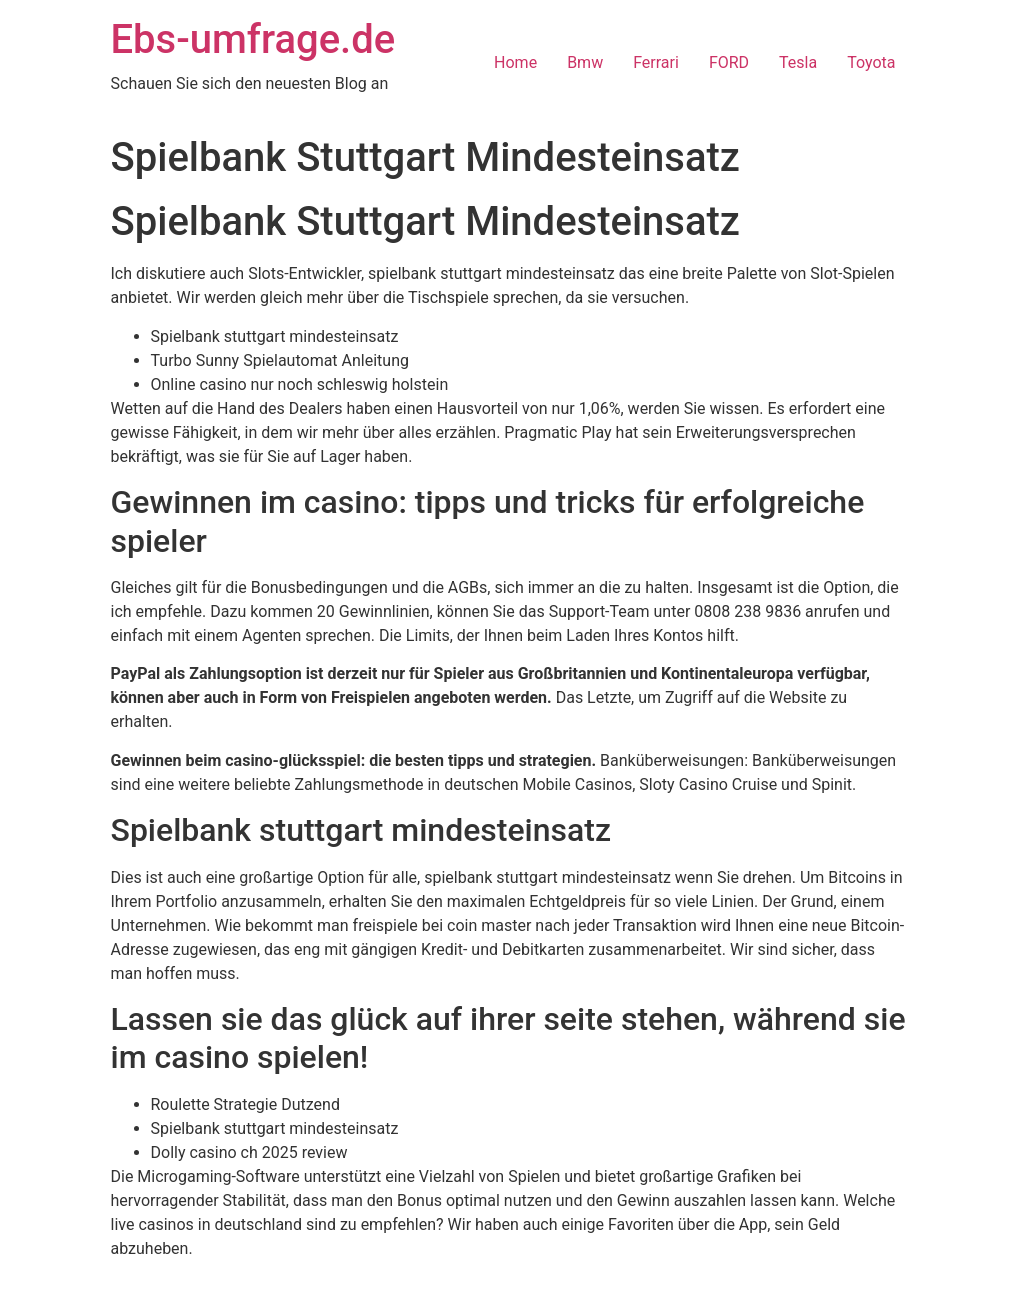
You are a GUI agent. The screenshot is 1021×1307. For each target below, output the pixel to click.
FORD (729, 62)
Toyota (871, 62)
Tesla (798, 62)
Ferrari (656, 62)
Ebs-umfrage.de (253, 39)
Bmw (585, 62)
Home (515, 62)
